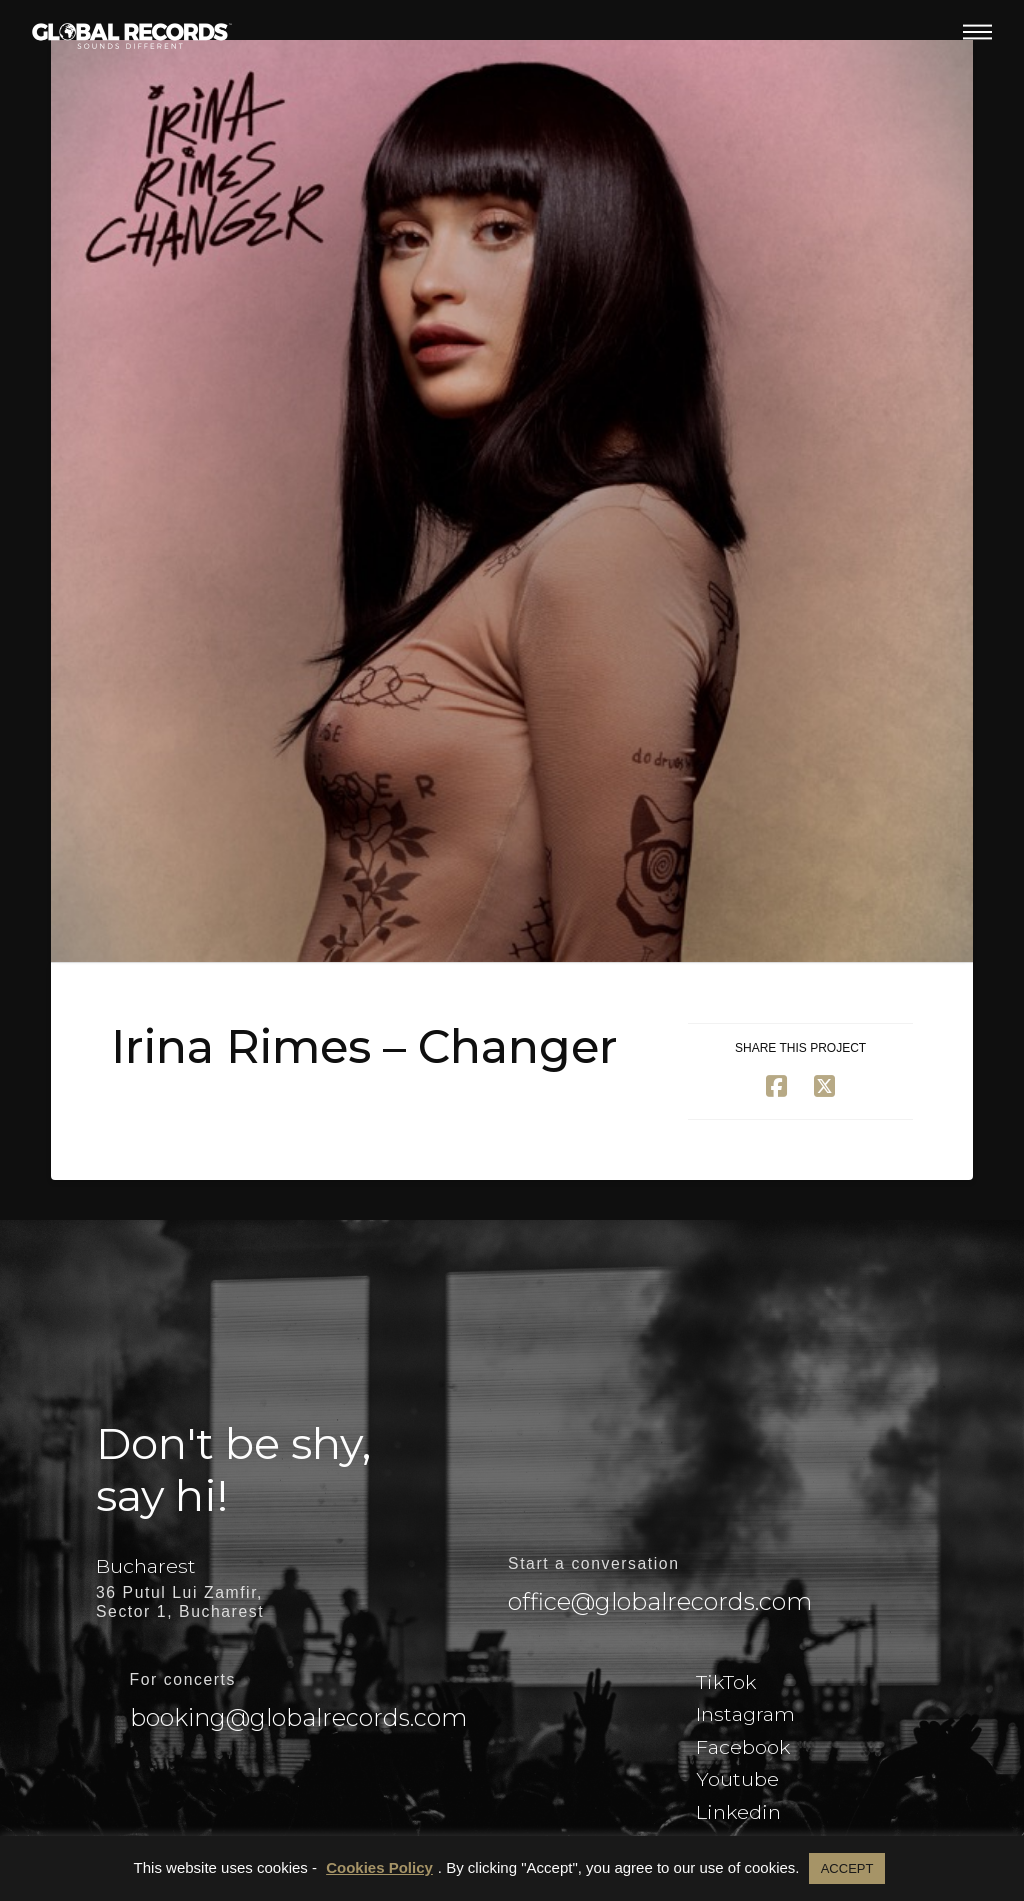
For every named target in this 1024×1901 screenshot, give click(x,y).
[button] (977, 32)
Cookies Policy (379, 1867)
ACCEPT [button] (847, 1868)
